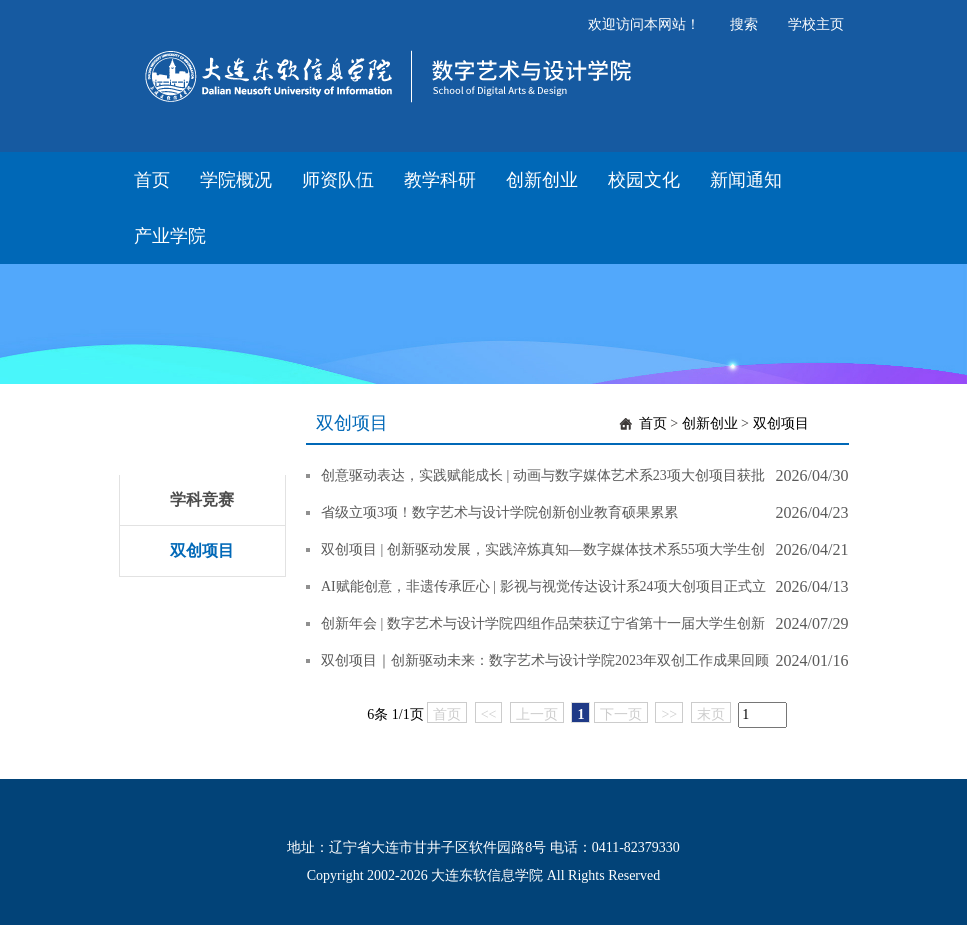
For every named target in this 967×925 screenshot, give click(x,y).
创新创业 (710, 423)
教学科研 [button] (440, 180)
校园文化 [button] (644, 180)
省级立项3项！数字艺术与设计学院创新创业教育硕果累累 (499, 512)
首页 (653, 423)
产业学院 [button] (170, 236)
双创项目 (202, 550)
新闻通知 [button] (746, 180)
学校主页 (816, 24)
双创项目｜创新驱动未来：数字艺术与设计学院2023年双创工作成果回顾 (545, 660)
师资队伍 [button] (338, 180)
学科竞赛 (202, 499)
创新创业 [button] (542, 180)
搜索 (744, 24)
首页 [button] (152, 180)
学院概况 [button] (236, 180)
